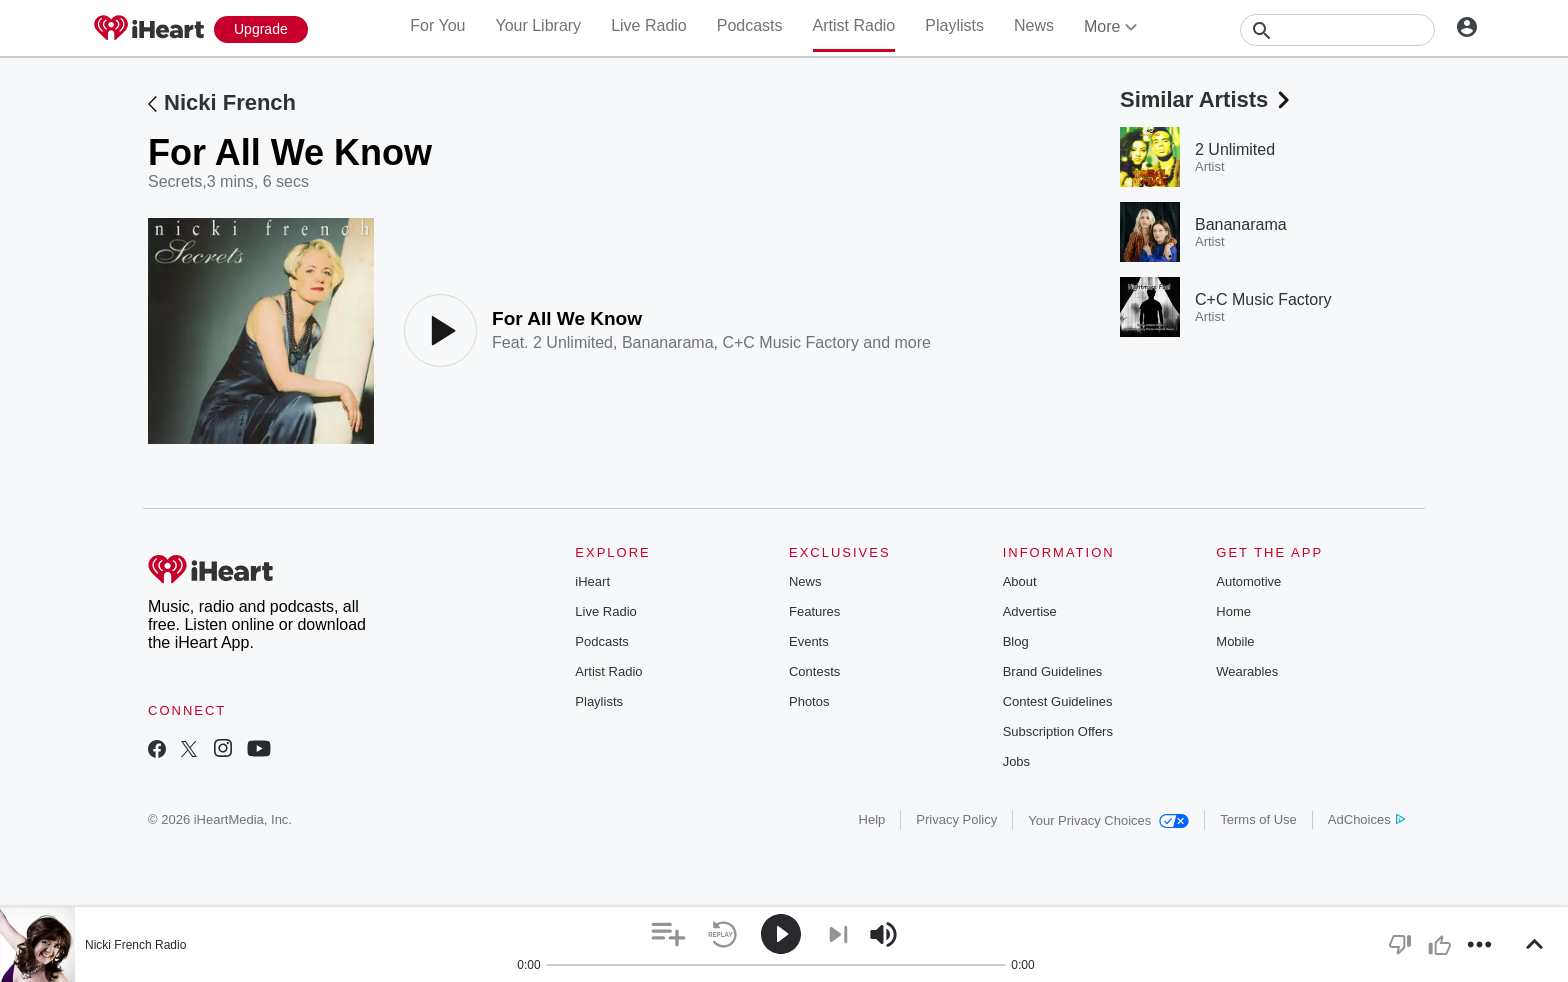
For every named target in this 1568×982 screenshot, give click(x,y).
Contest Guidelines (1058, 701)
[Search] (1337, 30)
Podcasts (750, 25)
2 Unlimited (573, 342)
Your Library (538, 25)
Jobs (1016, 761)
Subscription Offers (1058, 731)
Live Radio (649, 25)
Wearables (1247, 671)
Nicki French (230, 102)
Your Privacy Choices (1108, 820)
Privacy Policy (956, 819)
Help (872, 819)
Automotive (1248, 581)
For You (437, 25)
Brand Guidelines (1053, 671)
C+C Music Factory (790, 342)
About (1020, 581)
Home (1233, 611)
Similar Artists (1207, 99)
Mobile (1235, 641)
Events (809, 641)
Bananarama (668, 342)
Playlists (954, 25)
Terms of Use (1258, 819)
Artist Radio (854, 25)
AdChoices (1366, 819)
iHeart (592, 581)
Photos (809, 701)
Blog (1016, 641)
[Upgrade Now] (261, 29)
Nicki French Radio (135, 945)
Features (814, 611)
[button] (668, 934)
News (1034, 25)
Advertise (1030, 611)
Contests (814, 671)
